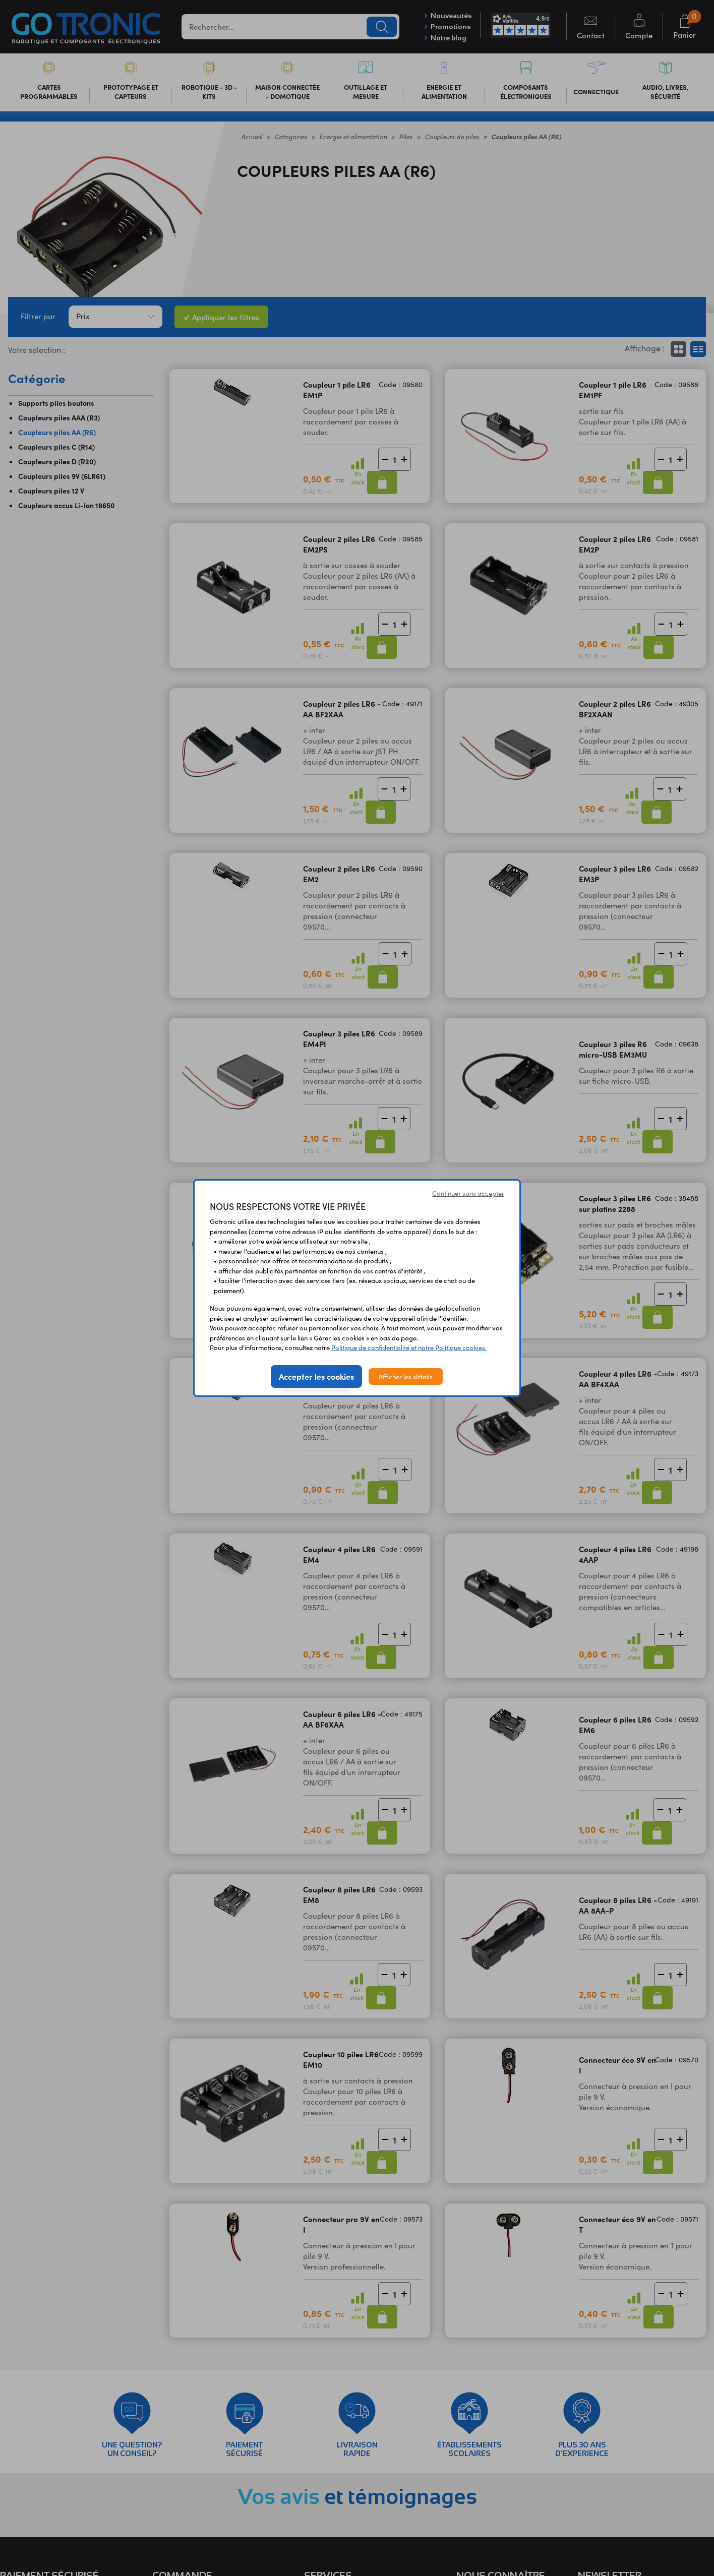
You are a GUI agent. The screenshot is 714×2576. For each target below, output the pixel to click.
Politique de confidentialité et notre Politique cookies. (409, 1347)
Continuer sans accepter (468, 1193)
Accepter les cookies (316, 1376)
